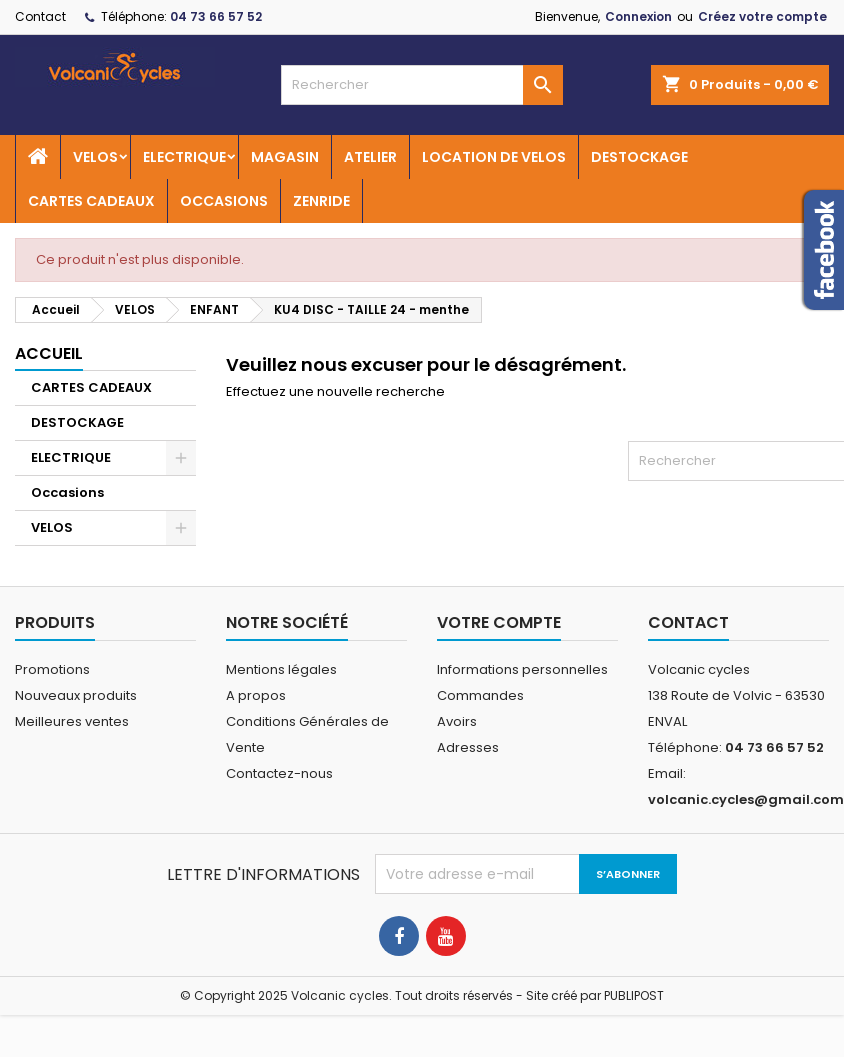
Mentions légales (281, 669)
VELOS (95, 157)
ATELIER (370, 157)
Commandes (480, 695)
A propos (256, 695)
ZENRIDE (321, 201)
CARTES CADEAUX (91, 201)
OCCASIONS (224, 201)
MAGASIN (285, 157)
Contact (40, 16)
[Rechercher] (421, 85)
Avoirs (457, 721)
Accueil (49, 353)
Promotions (52, 669)
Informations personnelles (522, 669)
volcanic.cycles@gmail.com (746, 799)
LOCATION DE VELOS (494, 157)
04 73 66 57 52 (216, 16)
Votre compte (499, 622)
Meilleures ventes (72, 721)
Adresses (468, 747)
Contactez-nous (279, 773)
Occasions (67, 492)
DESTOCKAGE (639, 157)
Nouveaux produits (76, 695)
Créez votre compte (762, 16)
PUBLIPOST (634, 995)
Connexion (638, 16)
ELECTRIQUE (184, 157)
